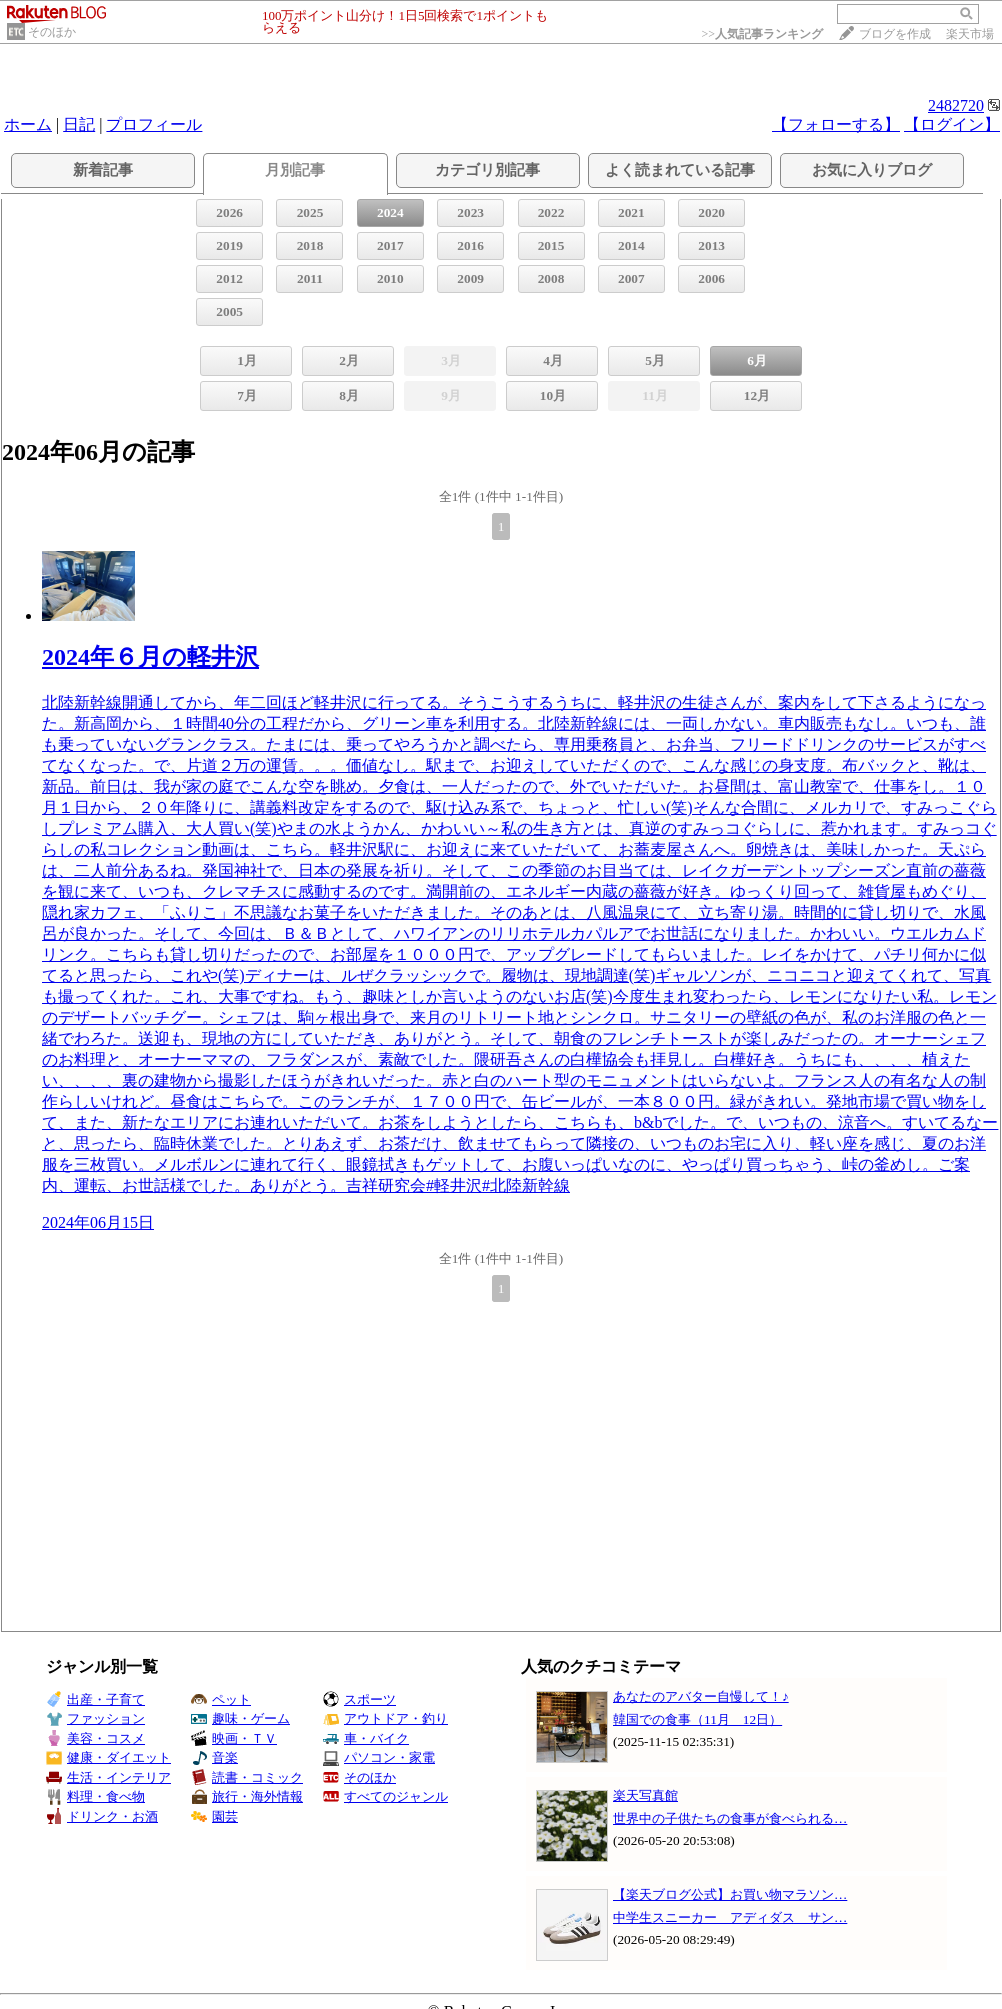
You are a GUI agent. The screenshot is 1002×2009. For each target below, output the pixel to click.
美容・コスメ (95, 1738)
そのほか (52, 32)
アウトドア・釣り (385, 1718)
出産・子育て (95, 1699)
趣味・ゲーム (240, 1718)
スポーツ (359, 1699)
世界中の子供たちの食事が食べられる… (730, 1818)
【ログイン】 (952, 124)
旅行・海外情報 (247, 1796)
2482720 (956, 105)
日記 (79, 124)
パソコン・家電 (379, 1757)
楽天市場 (970, 34)
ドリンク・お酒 (102, 1816)
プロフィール (154, 124)
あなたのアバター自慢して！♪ (701, 1696)
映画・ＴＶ (234, 1738)
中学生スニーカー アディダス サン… (730, 1917)
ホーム (28, 124)
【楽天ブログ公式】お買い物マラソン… (730, 1894)
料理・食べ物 (95, 1796)
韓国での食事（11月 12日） (697, 1719)
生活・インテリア (108, 1777)
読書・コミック (247, 1777)
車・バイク (366, 1738)
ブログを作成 (895, 34)
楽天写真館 (645, 1795)
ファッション (95, 1718)
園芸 (214, 1816)
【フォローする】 (836, 124)
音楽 (214, 1757)
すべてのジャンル (385, 1796)
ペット (221, 1699)
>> (762, 34)
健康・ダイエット (108, 1757)
